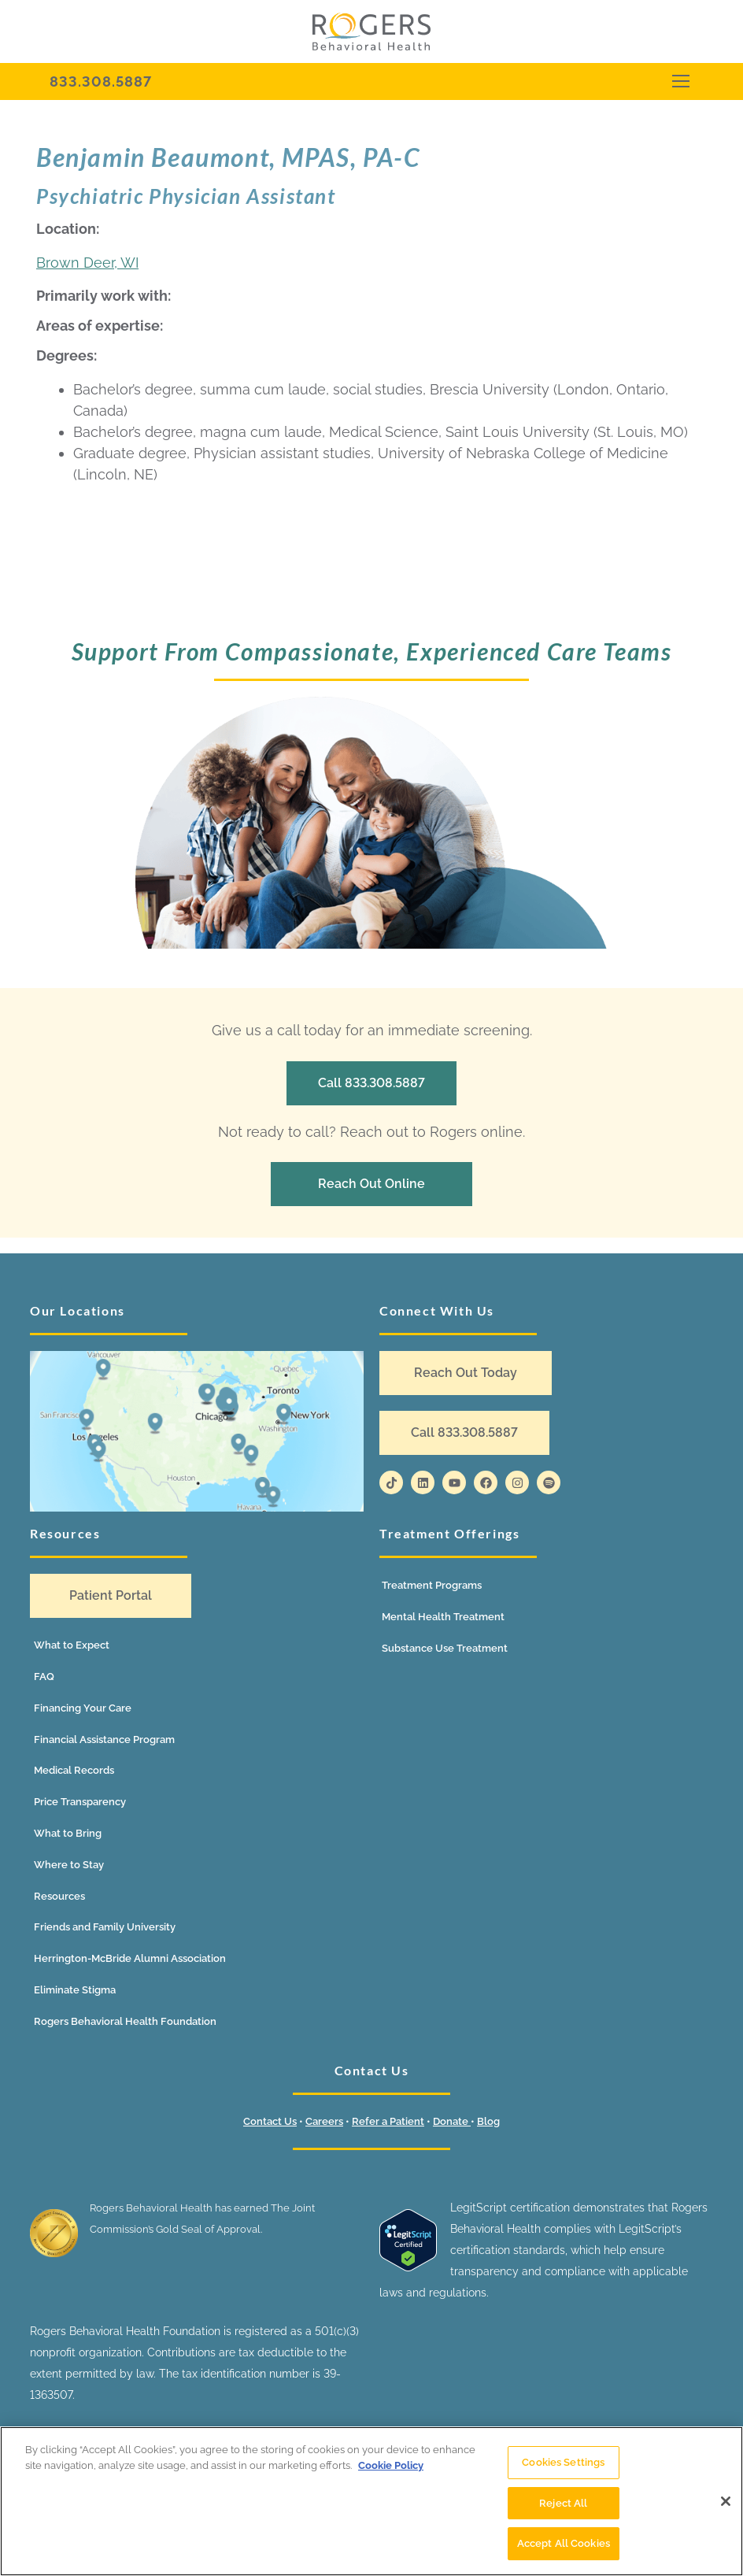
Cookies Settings (563, 2468)
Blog (488, 2121)
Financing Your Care (82, 1708)
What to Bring (68, 1833)
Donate (452, 2121)
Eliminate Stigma (75, 1990)
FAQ (44, 1676)
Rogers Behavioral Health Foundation (125, 2021)
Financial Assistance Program (104, 1739)
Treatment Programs (432, 1585)
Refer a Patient (388, 2121)
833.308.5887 (101, 81)
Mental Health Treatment (443, 1617)
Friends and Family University (105, 1927)
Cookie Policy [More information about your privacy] (390, 2471)
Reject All (563, 2509)
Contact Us (270, 2121)
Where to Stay (69, 1865)
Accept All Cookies (563, 2550)
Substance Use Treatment (445, 1648)
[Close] (725, 2506)
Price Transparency (80, 1802)
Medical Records (74, 1770)
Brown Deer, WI (87, 262)
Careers (324, 2121)
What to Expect (71, 1645)
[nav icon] (680, 81)
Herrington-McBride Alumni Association (130, 1958)
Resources (59, 1896)
